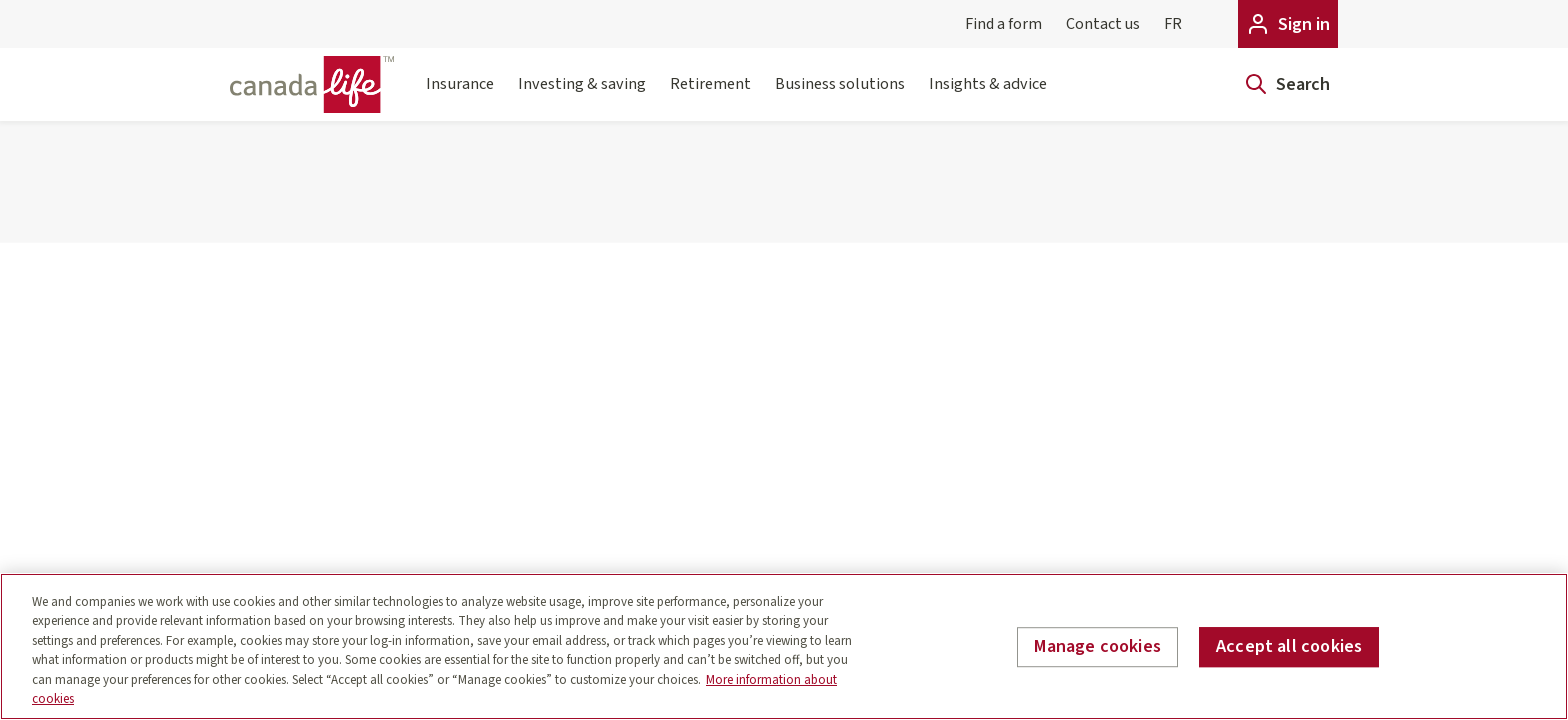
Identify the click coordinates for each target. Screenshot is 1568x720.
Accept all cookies (1289, 647)
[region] (784, 646)
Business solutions (840, 96)
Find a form (1003, 24)
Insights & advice (988, 96)
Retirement (710, 96)
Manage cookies (1097, 647)
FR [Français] (1173, 24)
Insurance (460, 96)
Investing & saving (582, 96)
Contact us (1103, 24)
